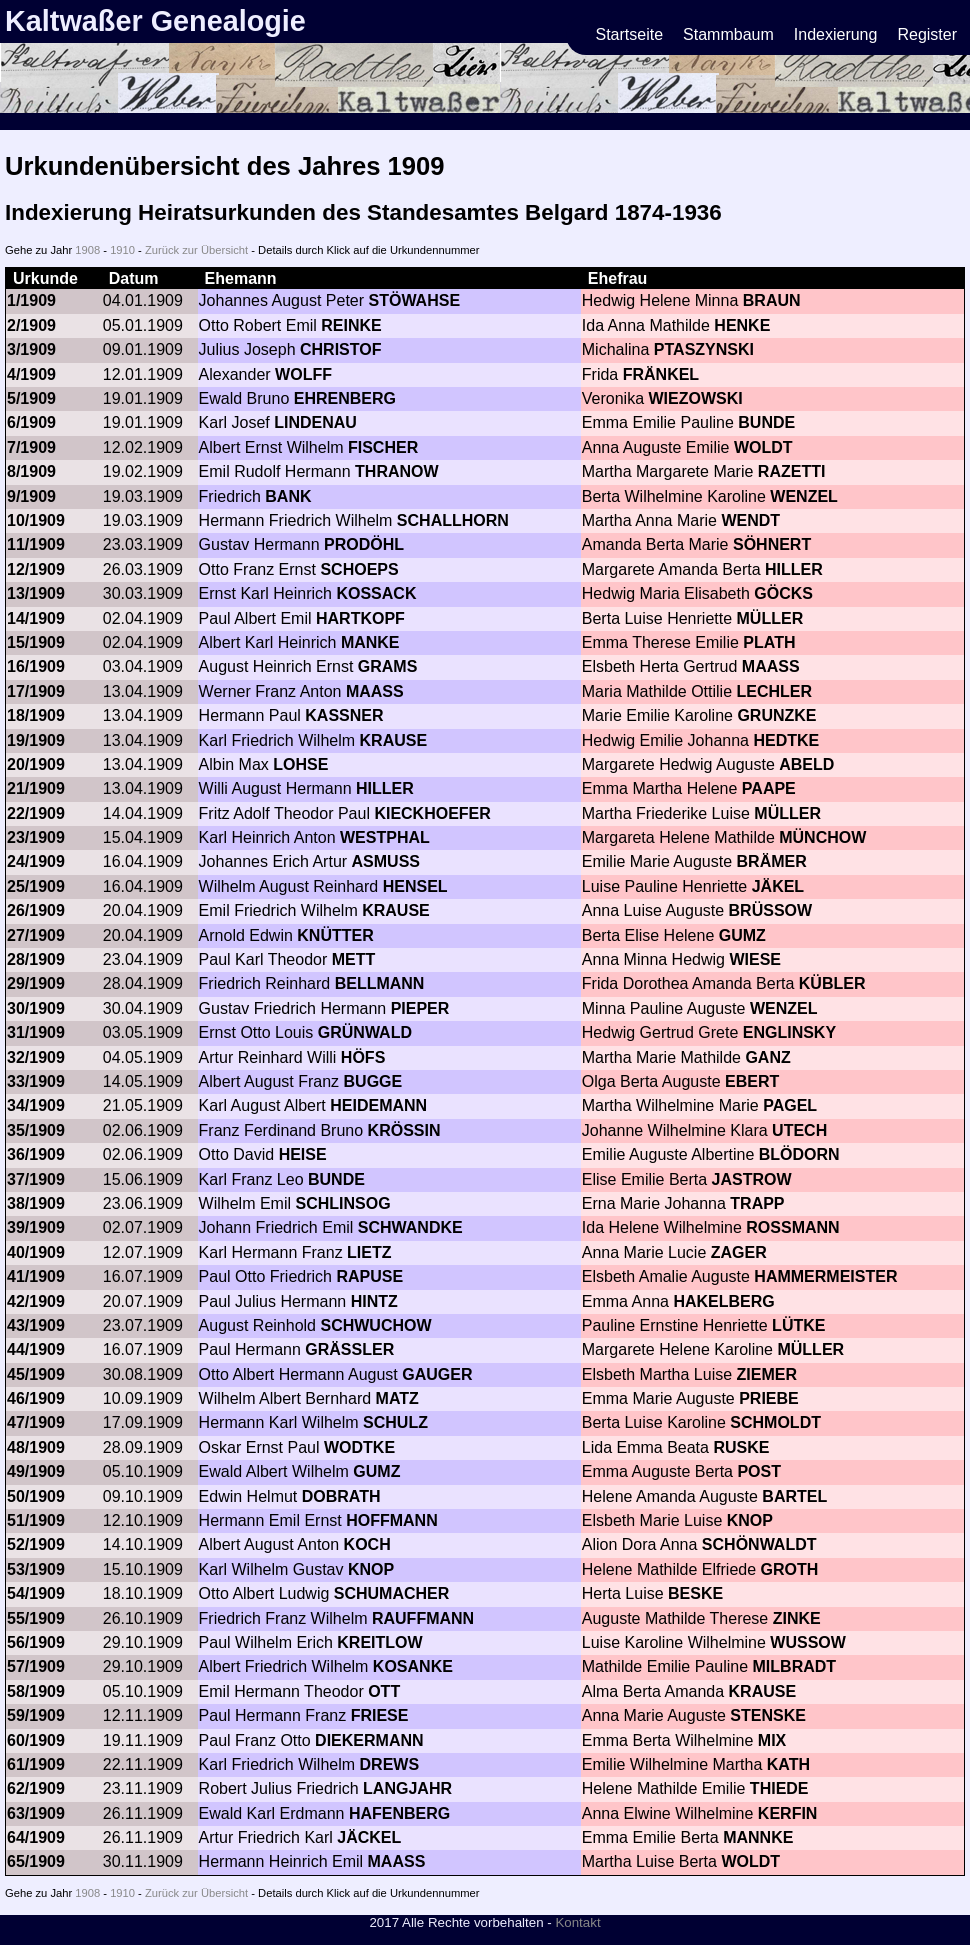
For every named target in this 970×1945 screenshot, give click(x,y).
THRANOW (397, 471)
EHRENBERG (345, 398)
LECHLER (775, 691)
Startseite (630, 34)
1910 (122, 250)
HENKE (742, 325)
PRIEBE (769, 1398)
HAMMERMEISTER (825, 1276)
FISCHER (383, 447)
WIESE (755, 959)
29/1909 (36, 983)
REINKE (351, 325)
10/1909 (36, 520)
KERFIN (788, 1813)
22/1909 (36, 813)
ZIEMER (767, 1374)
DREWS (390, 1764)
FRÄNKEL (661, 374)
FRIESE (380, 1715)
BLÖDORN (799, 1154)
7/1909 (31, 447)
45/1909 (36, 1374)
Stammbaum (728, 34)
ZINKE (797, 1618)
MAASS (771, 666)
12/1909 (36, 569)
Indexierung (836, 34)
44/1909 (36, 1349)
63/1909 (36, 1813)
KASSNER (344, 715)
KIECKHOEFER (432, 813)
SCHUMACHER (392, 1593)
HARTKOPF (360, 618)
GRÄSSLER (349, 1349)
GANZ (767, 1057)
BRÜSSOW (771, 910)
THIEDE (779, 1788)
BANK (288, 496)
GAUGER (437, 1374)
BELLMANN (380, 983)
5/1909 (31, 398)
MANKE (370, 642)
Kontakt (577, 1922)
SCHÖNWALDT (759, 1544)
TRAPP (757, 1203)
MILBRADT (795, 1666)
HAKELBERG (723, 1301)
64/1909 (36, 1837)
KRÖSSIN (404, 1130)
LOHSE (300, 764)
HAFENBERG (399, 1813)
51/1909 (36, 1520)
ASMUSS (386, 861)
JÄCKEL (369, 1837)
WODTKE (359, 1447)
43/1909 (36, 1325)
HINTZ (374, 1301)
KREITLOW (379, 1642)
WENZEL (804, 496)
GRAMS (388, 666)
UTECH (799, 1130)
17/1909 (36, 691)
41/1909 (36, 1276)
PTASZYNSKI (704, 349)
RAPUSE (369, 1276)
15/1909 (36, 642)
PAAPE (769, 788)
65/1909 (36, 1861)
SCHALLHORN (453, 520)
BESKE (695, 1593)
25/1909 (36, 886)
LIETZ (369, 1252)
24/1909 (36, 861)
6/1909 (31, 422)
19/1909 (36, 740)
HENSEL (415, 886)
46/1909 (36, 1398)
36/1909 (36, 1154)
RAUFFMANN (423, 1618)
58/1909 (36, 1691)
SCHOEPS (359, 569)
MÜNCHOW (822, 837)
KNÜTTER (335, 935)
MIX (772, 1740)
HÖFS (363, 1057)
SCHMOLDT (775, 1422)
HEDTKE (786, 740)
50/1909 (36, 1496)
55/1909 (36, 1618)
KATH (788, 1764)
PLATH (769, 642)
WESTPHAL (385, 837)
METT (354, 959)
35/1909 (36, 1130)
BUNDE (766, 422)
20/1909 (36, 764)
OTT (384, 1691)
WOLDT (763, 447)
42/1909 (36, 1301)
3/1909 (31, 349)
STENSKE (768, 1715)
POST (759, 1471)
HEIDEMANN (378, 1105)
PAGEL (790, 1105)
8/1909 (31, 471)
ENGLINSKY (789, 1032)
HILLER (794, 569)
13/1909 (36, 593)
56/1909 (36, 1642)
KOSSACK (376, 593)
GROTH (790, 1569)
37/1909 (36, 1179)
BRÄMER (772, 861)
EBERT (752, 1081)
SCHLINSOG (342, 1203)
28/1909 (36, 959)
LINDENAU (315, 422)
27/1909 (36, 935)
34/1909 (36, 1105)
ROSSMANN (792, 1227)
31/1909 (36, 1032)
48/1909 (36, 1447)
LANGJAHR (407, 1788)
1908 (87, 250)
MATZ (397, 1398)
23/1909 (36, 837)
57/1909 (36, 1666)
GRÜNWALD (365, 1032)
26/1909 (36, 910)
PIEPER (420, 1008)
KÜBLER (832, 983)
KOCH (367, 1544)
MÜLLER (770, 618)
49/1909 (36, 1471)
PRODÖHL (364, 544)
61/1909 (36, 1764)
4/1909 (31, 374)
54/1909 (36, 1593)
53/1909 (36, 1569)
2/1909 (31, 325)
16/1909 (36, 666)
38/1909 (36, 1203)
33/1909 (36, 1081)
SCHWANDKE (410, 1227)
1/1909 (31, 300)
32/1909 (36, 1057)
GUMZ (742, 935)
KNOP (750, 1520)
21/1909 (36, 788)
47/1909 (36, 1422)
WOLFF (303, 374)
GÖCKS (783, 593)
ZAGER (739, 1252)
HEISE (303, 1154)
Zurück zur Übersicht (196, 250)
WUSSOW (808, 1642)
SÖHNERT (772, 544)
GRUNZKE (776, 715)
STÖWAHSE (415, 300)
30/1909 (36, 1008)
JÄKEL (778, 886)
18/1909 (36, 715)
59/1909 (36, 1715)
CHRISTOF (340, 349)
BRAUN (772, 300)
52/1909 (36, 1544)
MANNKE (758, 1837)
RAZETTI (792, 471)
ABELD (806, 764)
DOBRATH (341, 1496)
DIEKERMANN (369, 1740)
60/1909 (36, 1740)
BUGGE (373, 1081)
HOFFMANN (392, 1520)
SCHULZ (395, 1422)
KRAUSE (394, 740)
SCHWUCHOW (375, 1325)
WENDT (750, 520)
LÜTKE (798, 1325)
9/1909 (31, 496)
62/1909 (36, 1788)
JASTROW (752, 1179)
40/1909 (36, 1252)
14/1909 (36, 618)
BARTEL (794, 1496)
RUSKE (741, 1447)
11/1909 (36, 544)
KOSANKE (413, 1666)
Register (927, 34)
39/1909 (36, 1227)
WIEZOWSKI (696, 398)
